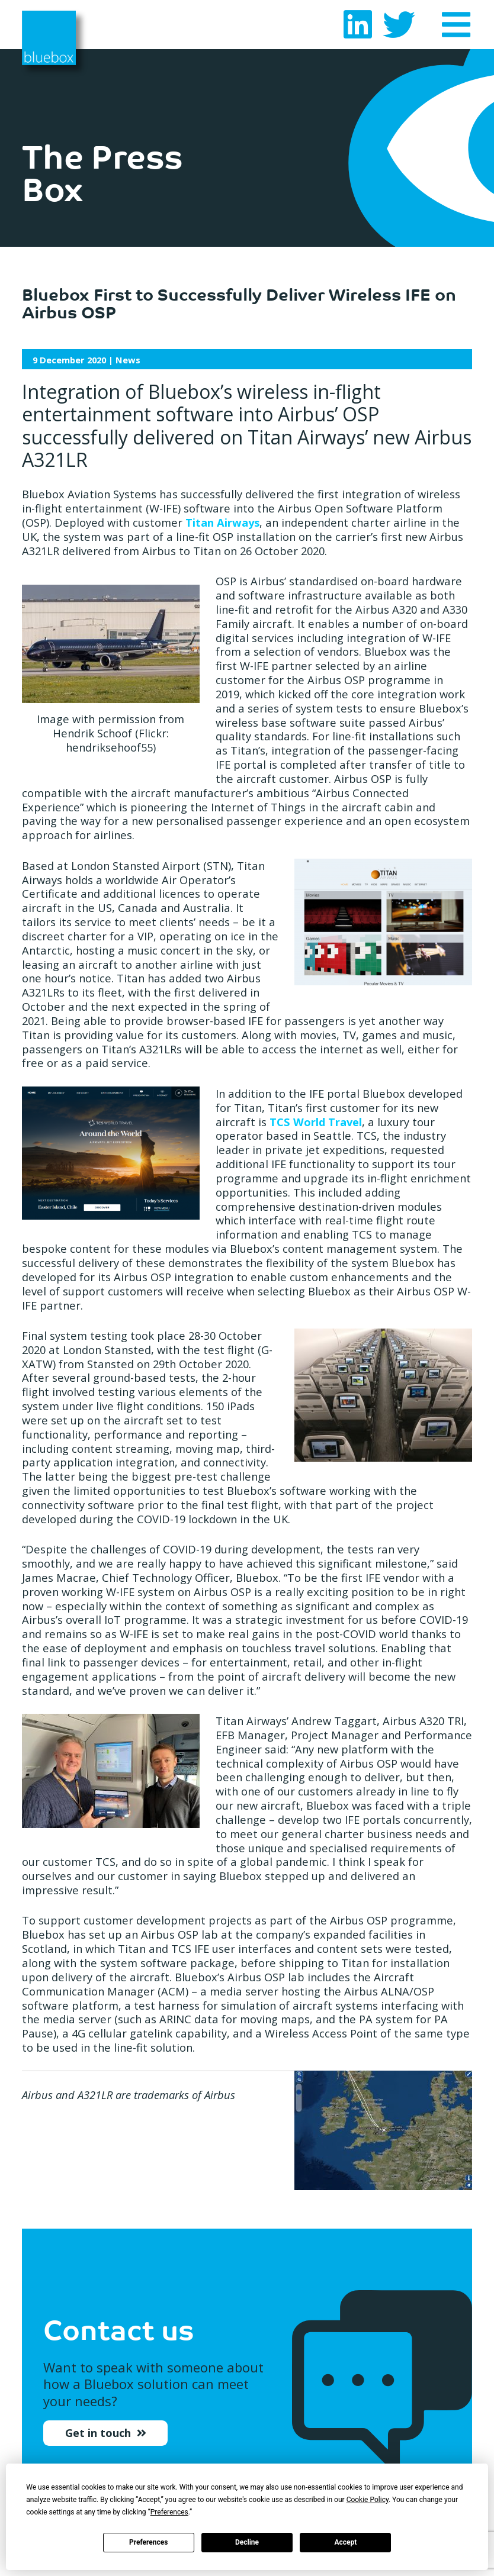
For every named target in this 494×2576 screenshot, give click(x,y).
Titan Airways (222, 522)
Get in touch (99, 2440)
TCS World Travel (316, 1121)
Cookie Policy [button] (368, 2500)
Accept (345, 2542)
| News (86, 360)
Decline (247, 2542)
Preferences (148, 2542)
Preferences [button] (169, 2512)
